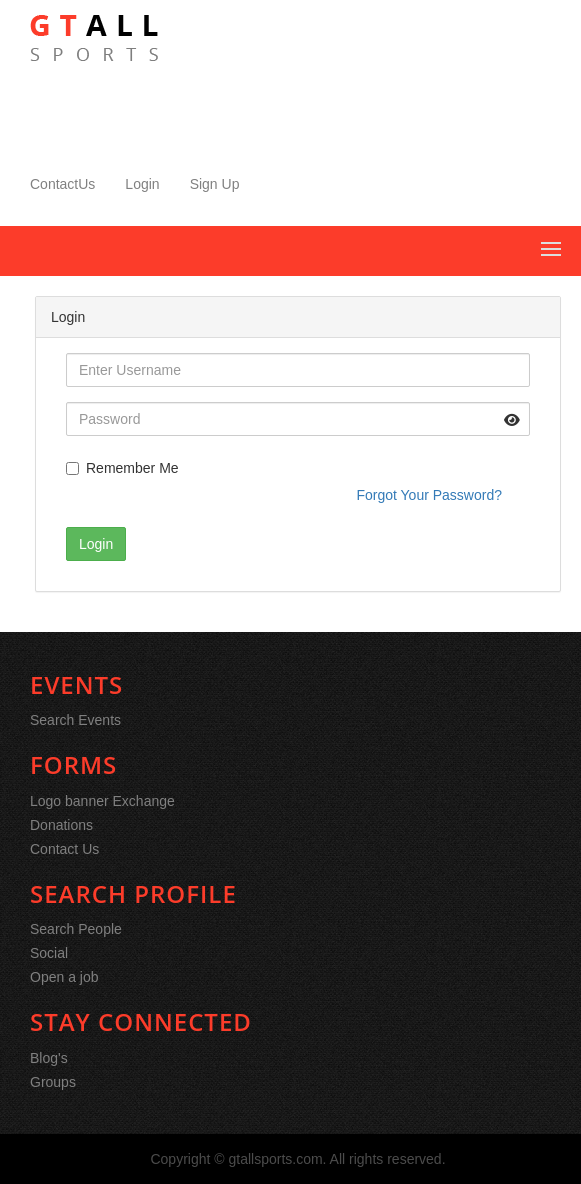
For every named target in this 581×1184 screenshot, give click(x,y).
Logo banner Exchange (102, 801)
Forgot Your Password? (429, 495)
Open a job (64, 977)
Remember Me (122, 468)
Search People (76, 929)
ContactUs (62, 184)
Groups (53, 1082)
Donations (61, 825)
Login (142, 184)
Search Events (75, 720)
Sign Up (215, 184)
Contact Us (64, 849)
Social (49, 953)
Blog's (49, 1058)
